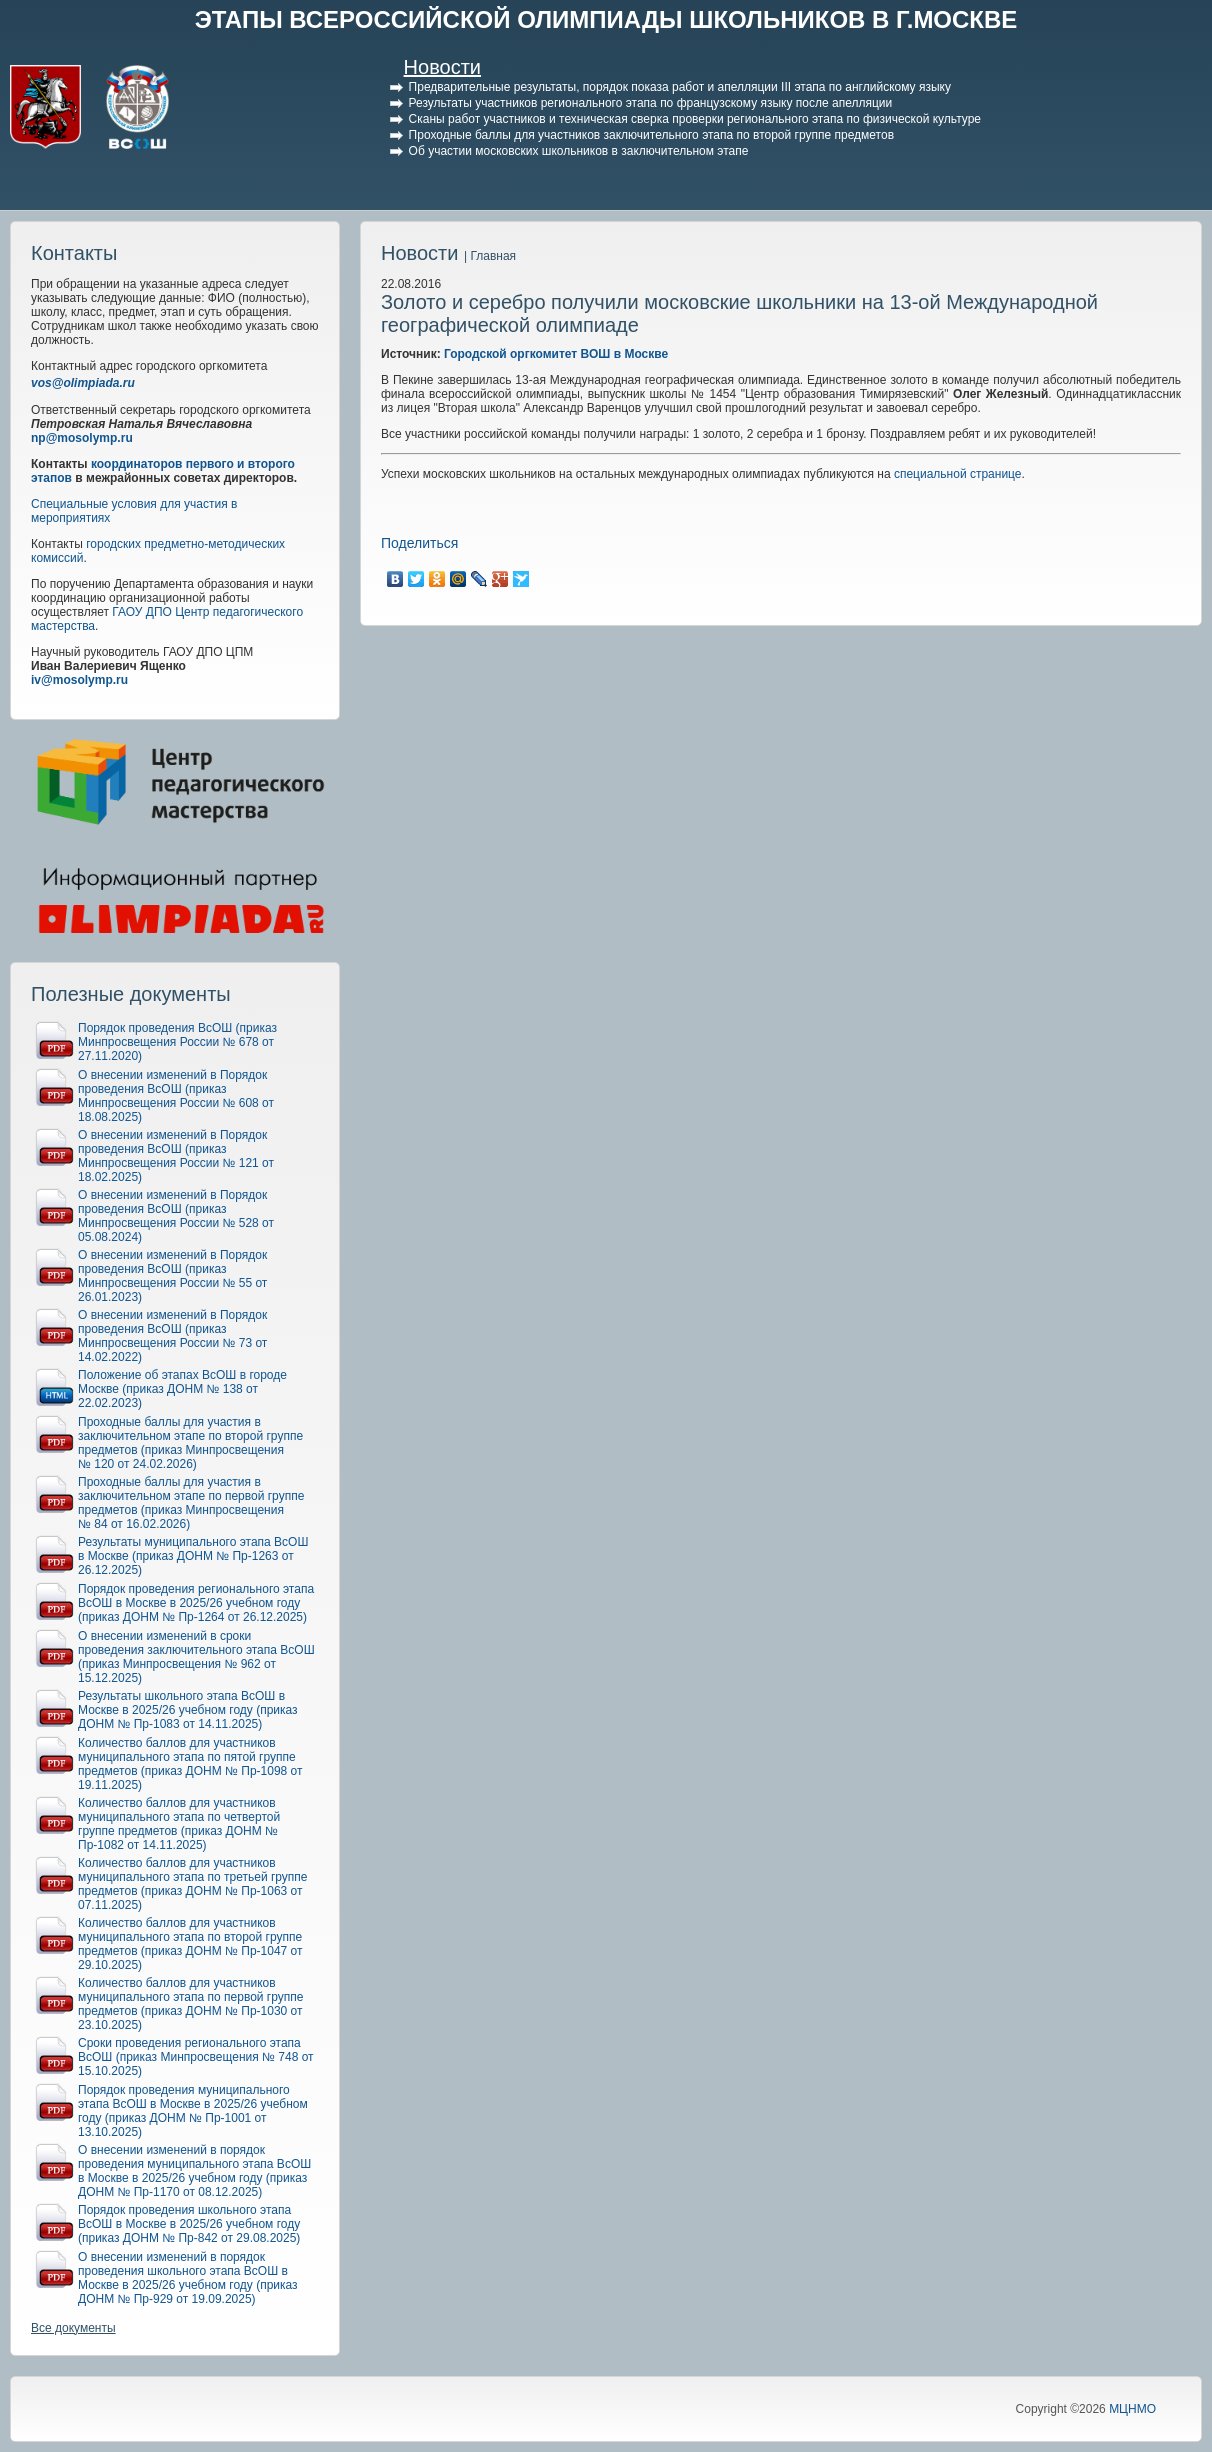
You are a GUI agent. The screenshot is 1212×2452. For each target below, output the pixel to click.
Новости (442, 67)
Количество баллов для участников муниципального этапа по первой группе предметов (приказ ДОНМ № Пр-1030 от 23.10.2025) (190, 2004)
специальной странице (958, 474)
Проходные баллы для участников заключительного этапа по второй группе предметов (651, 135)
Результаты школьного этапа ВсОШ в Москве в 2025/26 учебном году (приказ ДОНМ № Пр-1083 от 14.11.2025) (188, 1710)
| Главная (490, 256)
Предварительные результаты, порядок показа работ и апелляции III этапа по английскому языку (680, 87)
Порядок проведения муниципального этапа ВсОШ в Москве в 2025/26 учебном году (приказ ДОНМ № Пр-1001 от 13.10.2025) (193, 2111)
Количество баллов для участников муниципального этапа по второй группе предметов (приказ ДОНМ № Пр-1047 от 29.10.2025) (190, 1944)
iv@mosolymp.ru (79, 680)
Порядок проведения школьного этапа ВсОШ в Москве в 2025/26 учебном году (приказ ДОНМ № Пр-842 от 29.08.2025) (189, 2224)
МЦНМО (1132, 2409)
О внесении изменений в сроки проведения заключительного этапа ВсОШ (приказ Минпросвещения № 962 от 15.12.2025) (196, 1657)
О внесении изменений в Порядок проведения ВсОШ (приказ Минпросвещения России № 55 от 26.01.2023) (172, 1276)
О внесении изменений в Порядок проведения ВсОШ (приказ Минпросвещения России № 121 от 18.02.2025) (176, 1156)
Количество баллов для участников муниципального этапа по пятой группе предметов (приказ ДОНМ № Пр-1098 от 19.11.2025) (190, 1764)
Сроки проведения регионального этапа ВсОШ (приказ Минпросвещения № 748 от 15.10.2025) (196, 2057)
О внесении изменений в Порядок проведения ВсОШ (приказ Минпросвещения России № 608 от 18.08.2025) (176, 1096)
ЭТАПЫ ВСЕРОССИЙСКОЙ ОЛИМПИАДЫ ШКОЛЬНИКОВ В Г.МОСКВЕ (606, 19)
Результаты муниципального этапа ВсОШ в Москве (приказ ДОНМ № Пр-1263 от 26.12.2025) (193, 1556)
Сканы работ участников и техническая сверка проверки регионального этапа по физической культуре (695, 119)
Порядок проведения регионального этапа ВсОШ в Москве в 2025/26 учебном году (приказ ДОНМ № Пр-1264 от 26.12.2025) (196, 1603)
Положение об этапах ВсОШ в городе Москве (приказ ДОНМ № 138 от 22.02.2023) (182, 1389)
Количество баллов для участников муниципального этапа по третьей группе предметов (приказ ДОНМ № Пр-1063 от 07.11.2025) (193, 1884)
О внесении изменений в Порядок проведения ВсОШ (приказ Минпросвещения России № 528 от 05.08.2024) (176, 1216)
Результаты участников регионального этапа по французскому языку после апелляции (651, 103)
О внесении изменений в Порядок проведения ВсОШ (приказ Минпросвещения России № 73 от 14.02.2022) (172, 1336)
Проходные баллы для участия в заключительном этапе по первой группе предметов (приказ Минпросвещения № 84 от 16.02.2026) (191, 1503)
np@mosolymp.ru (82, 438)
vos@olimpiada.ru (83, 383)
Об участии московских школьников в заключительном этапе (579, 151)
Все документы (73, 2328)
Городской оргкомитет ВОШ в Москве (556, 354)
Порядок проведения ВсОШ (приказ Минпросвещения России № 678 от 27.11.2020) (177, 1042)
